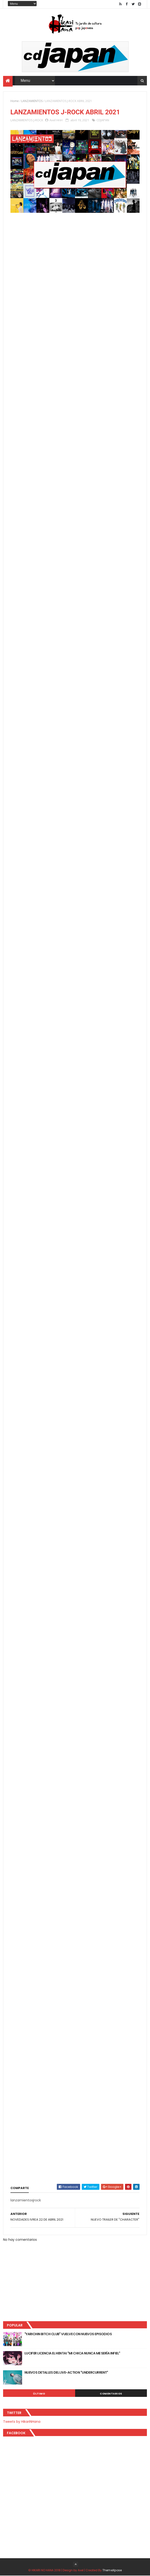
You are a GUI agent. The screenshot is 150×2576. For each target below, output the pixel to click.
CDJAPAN (103, 120)
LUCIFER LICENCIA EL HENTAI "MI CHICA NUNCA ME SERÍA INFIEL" (72, 2353)
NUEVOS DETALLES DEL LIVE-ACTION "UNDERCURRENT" (66, 2372)
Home (14, 101)
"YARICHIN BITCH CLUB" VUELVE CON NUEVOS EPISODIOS (68, 2334)
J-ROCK (38, 120)
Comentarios (111, 2394)
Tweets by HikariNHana (21, 2421)
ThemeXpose (112, 2570)
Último (39, 2394)
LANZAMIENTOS (32, 101)
